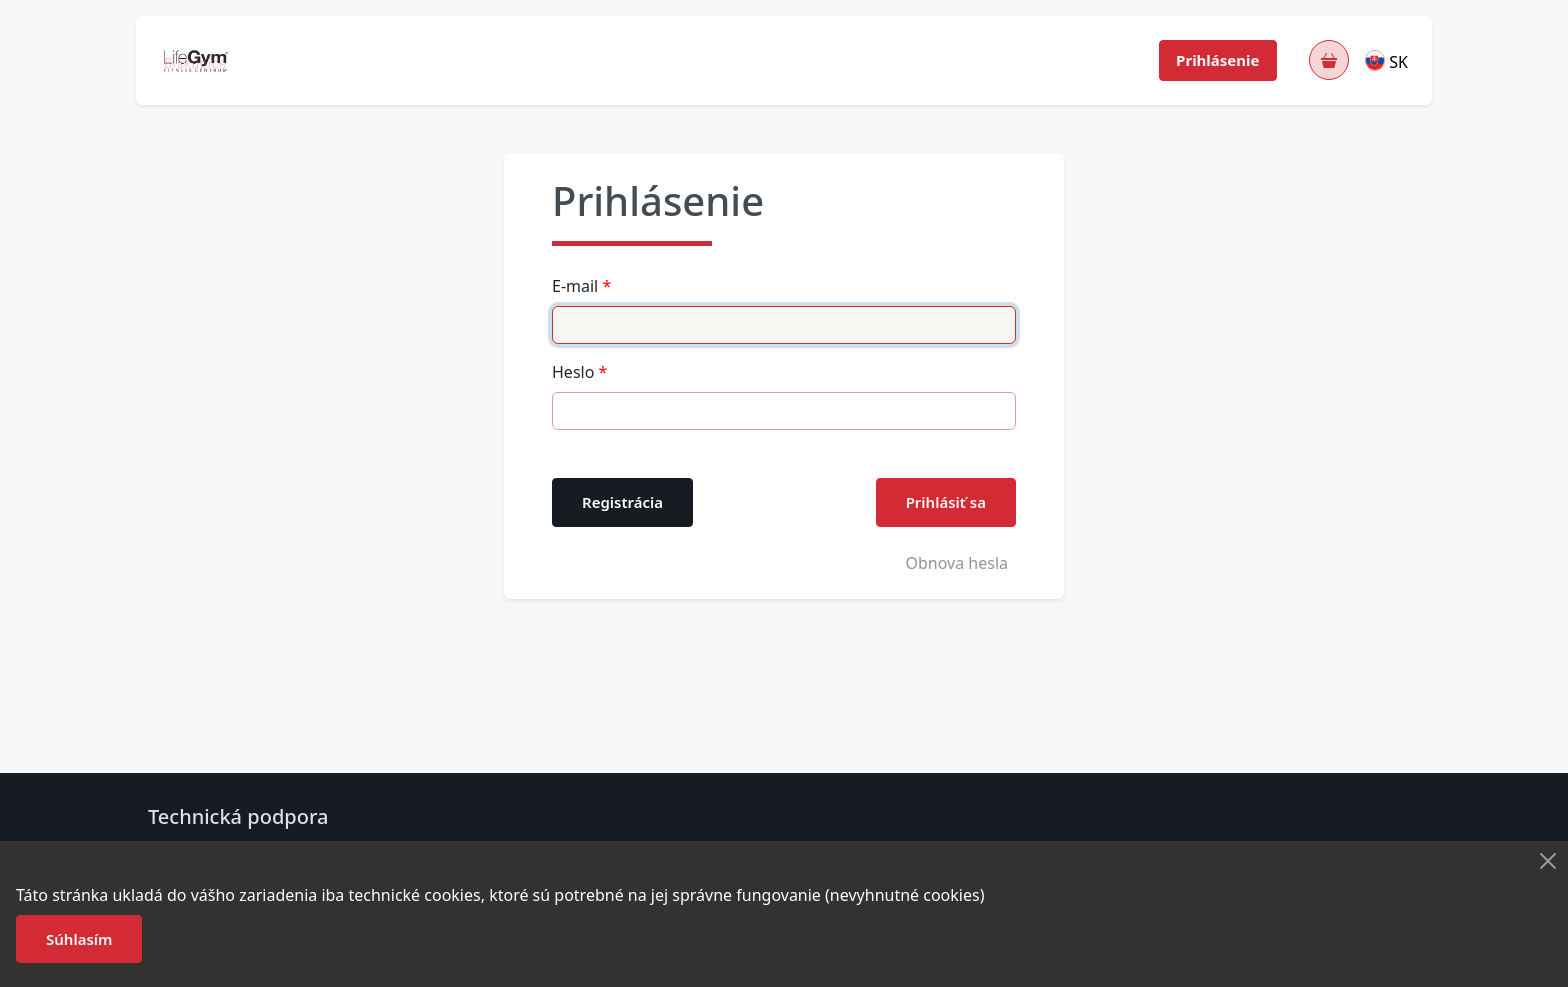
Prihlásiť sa (946, 502)
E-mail (575, 286)
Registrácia (622, 502)
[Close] (1548, 861)
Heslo (573, 372)
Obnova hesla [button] (956, 563)
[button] (1387, 60)
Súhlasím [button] (79, 939)
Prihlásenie (1217, 60)
